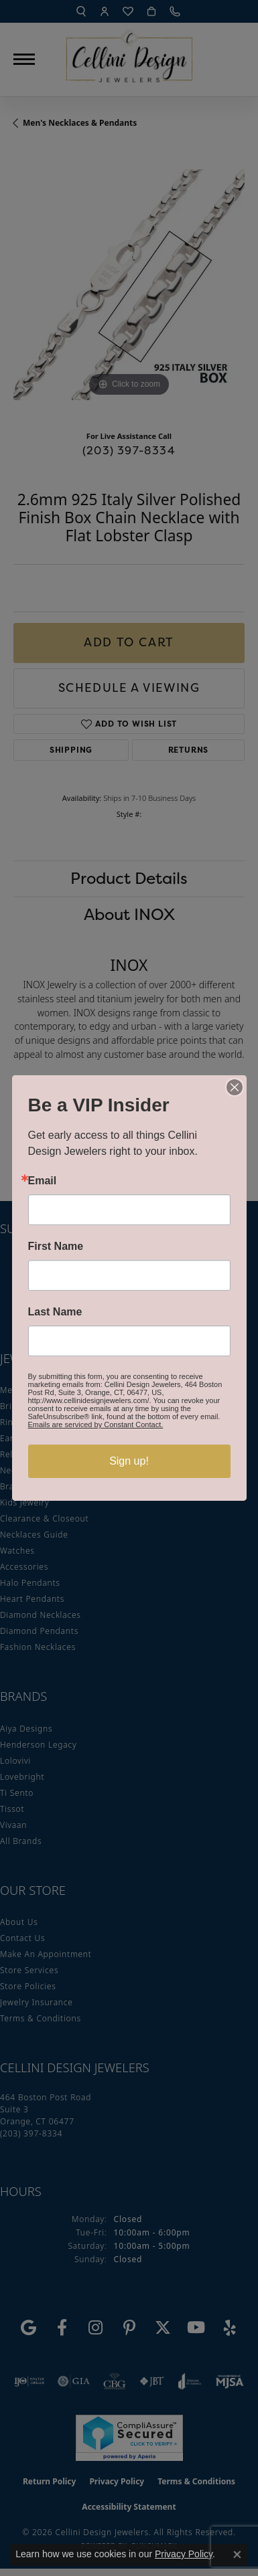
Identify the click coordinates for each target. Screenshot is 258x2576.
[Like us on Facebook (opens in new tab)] (62, 2327)
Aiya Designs (26, 1728)
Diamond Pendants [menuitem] (39, 1631)
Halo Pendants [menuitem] (30, 1582)
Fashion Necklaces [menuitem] (38, 1647)
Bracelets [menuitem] (19, 1486)
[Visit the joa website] (190, 2381)
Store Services (29, 1970)
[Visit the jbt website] (152, 2381)
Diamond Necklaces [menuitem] (40, 1615)
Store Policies (28, 1986)
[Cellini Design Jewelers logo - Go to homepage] (129, 52)
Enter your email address (71, 1259)
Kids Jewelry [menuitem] (24, 1502)
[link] (176, 11)
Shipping (71, 749)
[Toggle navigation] (24, 59)
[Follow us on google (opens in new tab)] (28, 2327)
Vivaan (13, 1825)
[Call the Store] (31, 2133)
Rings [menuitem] (11, 1422)
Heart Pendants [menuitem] (32, 1598)
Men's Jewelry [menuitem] (28, 1390)
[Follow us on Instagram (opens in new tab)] (95, 2327)
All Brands (21, 1841)
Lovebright (22, 1776)
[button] (81, 11)
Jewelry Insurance (36, 2002)
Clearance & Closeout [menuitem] (44, 1518)
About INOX (129, 914)
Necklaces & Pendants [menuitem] (45, 1470)
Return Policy (49, 2481)
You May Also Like (129, 1132)
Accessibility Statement (129, 2506)
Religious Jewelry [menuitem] (35, 1454)
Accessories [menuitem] (24, 1566)
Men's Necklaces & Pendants (80, 122)
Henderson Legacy (38, 1744)
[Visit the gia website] (74, 2381)
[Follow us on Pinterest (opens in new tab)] (129, 2327)
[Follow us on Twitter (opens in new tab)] (162, 2327)
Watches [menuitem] (17, 1550)
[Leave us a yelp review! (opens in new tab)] (229, 2327)
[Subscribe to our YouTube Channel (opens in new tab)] (196, 2327)
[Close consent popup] (237, 2555)
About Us (19, 1922)
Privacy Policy (116, 2481)
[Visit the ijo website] (29, 2381)
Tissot (12, 1809)
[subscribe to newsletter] (225, 1285)
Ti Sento (17, 1793)
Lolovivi (15, 1760)
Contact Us (22, 1938)
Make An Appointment (46, 1954)
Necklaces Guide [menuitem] (34, 1534)
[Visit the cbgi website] (114, 2381)
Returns (188, 749)
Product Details (129, 878)
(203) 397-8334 (129, 450)
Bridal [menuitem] (12, 1406)
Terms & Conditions (40, 2018)
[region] (129, 284)
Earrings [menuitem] (17, 1438)
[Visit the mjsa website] (229, 2381)
